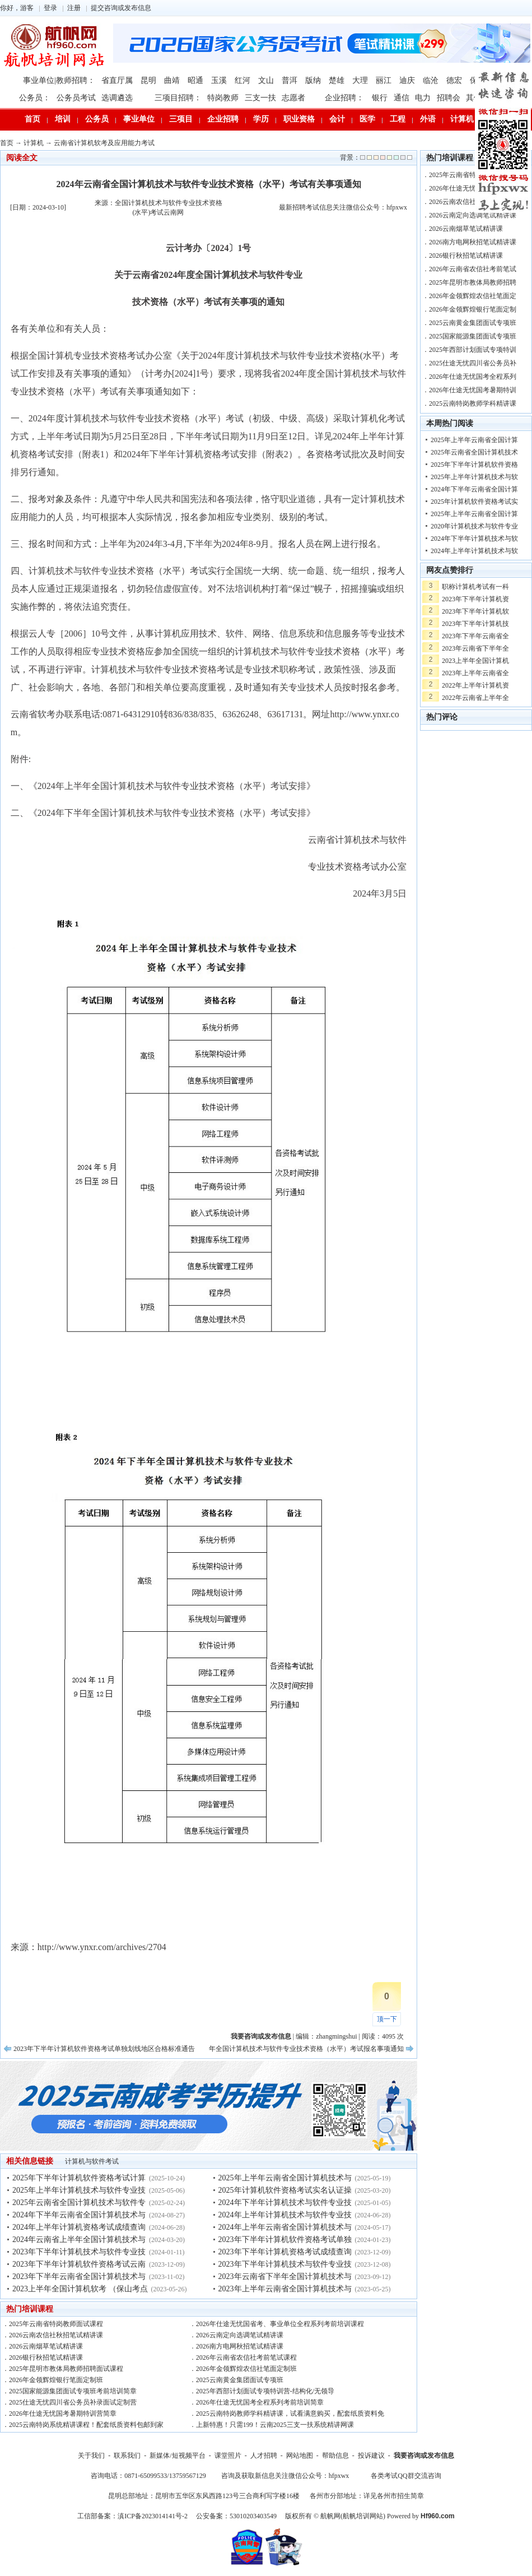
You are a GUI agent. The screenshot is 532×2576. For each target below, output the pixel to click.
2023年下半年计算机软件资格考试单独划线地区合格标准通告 (104, 2049)
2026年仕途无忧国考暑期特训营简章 (62, 2413)
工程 (397, 119)
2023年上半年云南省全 (475, 673)
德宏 (454, 80)
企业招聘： (344, 98)
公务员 (97, 119)
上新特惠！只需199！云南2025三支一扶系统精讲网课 (275, 2425)
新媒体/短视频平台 (177, 2455)
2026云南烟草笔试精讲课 (46, 2346)
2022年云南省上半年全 (475, 698)
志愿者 (293, 98)
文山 (266, 80)
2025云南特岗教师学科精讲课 (472, 403)
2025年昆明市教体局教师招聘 (472, 282)
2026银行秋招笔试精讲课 (46, 2357)
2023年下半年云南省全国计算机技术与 (79, 2276)
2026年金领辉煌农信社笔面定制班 (246, 2369)
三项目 (181, 119)
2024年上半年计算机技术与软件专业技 (285, 2215)
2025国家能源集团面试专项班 (472, 336)
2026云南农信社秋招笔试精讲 (472, 202)
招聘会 (448, 98)
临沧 (430, 80)
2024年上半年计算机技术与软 (474, 551)
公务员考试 (76, 98)
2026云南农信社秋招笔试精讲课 (56, 2335)
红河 (242, 80)
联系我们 (127, 2455)
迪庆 (407, 80)
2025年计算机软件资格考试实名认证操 (285, 2190)
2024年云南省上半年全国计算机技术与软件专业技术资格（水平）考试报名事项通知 (279, 2049)
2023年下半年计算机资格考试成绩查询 (285, 2252)
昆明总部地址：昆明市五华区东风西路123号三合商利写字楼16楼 (204, 2496)
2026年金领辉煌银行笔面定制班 (56, 2380)
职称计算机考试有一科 (475, 587)
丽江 (383, 80)
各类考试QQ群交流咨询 (406, 2476)
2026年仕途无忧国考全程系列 (472, 376)
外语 (428, 119)
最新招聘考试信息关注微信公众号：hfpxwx (343, 207)
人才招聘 (263, 2455)
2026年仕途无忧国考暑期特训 (472, 390)
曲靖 (172, 80)
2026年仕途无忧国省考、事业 (472, 188)
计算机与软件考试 (92, 2161)
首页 (32, 119)
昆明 (148, 80)
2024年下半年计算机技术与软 (474, 538)
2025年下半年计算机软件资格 (474, 464)
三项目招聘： (178, 98)
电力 (423, 98)
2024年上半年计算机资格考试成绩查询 (79, 2227)
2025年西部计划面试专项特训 (472, 350)
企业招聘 (223, 119)
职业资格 (299, 119)
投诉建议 (371, 2455)
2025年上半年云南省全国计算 (474, 440)
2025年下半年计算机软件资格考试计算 (79, 2178)
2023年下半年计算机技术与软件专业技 (79, 2252)
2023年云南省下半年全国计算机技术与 (285, 2276)
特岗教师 (223, 98)
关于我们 (91, 2455)
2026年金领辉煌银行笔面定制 (472, 309)
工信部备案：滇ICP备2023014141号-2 (132, 2516)
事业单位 (139, 119)
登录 (50, 8)
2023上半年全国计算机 (475, 661)
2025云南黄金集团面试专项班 (239, 2380)
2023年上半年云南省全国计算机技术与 (285, 2289)
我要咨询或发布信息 (424, 2455)
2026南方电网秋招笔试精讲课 (239, 2346)
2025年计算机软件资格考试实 (474, 501)
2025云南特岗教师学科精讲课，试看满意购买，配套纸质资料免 (290, 2413)
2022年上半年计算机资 (475, 685)
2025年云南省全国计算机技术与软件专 (79, 2202)
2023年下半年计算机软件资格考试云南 (79, 2264)
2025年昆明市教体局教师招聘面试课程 (66, 2369)
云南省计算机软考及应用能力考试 (104, 143)
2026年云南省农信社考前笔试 (472, 269)
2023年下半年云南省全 (475, 636)
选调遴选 (117, 98)
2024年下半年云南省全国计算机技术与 (79, 2215)
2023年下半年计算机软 (475, 611)
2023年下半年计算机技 (475, 624)
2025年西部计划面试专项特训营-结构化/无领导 (265, 2391)
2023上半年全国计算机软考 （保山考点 (80, 2289)
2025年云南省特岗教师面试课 (472, 175)
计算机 (462, 119)
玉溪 (219, 80)
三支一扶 (260, 98)
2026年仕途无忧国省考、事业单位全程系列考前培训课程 (280, 2324)
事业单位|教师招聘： (59, 80)
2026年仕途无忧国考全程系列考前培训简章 (260, 2402)
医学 (367, 119)
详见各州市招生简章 (393, 2496)
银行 (380, 98)
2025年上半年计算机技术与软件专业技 (79, 2190)
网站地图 (299, 2455)
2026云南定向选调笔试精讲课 (239, 2335)
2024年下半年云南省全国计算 (474, 489)
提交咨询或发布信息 (121, 8)
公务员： (34, 98)
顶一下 (387, 2019)
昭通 (195, 80)
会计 (337, 119)
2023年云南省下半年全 (475, 648)
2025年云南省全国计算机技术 (474, 452)
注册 (74, 8)
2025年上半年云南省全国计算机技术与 (285, 2178)
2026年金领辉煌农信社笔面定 (472, 296)
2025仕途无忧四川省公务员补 (472, 363)
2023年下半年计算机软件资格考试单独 (285, 2239)
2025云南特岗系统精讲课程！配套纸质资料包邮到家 (86, 2425)
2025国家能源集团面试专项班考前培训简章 (73, 2391)
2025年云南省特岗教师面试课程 (56, 2324)
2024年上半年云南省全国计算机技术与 (285, 2227)
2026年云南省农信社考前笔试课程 (246, 2357)
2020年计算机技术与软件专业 (474, 526)
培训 (63, 119)
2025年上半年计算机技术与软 (474, 477)
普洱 (289, 80)
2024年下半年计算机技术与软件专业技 (285, 2202)
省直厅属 (117, 80)
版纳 (313, 80)
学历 (261, 119)
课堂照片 (227, 2455)
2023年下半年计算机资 (475, 599)
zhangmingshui (336, 2036)
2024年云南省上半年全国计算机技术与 (79, 2239)
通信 (401, 98)
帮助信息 (335, 2455)
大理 (360, 80)
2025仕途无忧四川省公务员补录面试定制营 (73, 2402)
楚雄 (336, 80)
